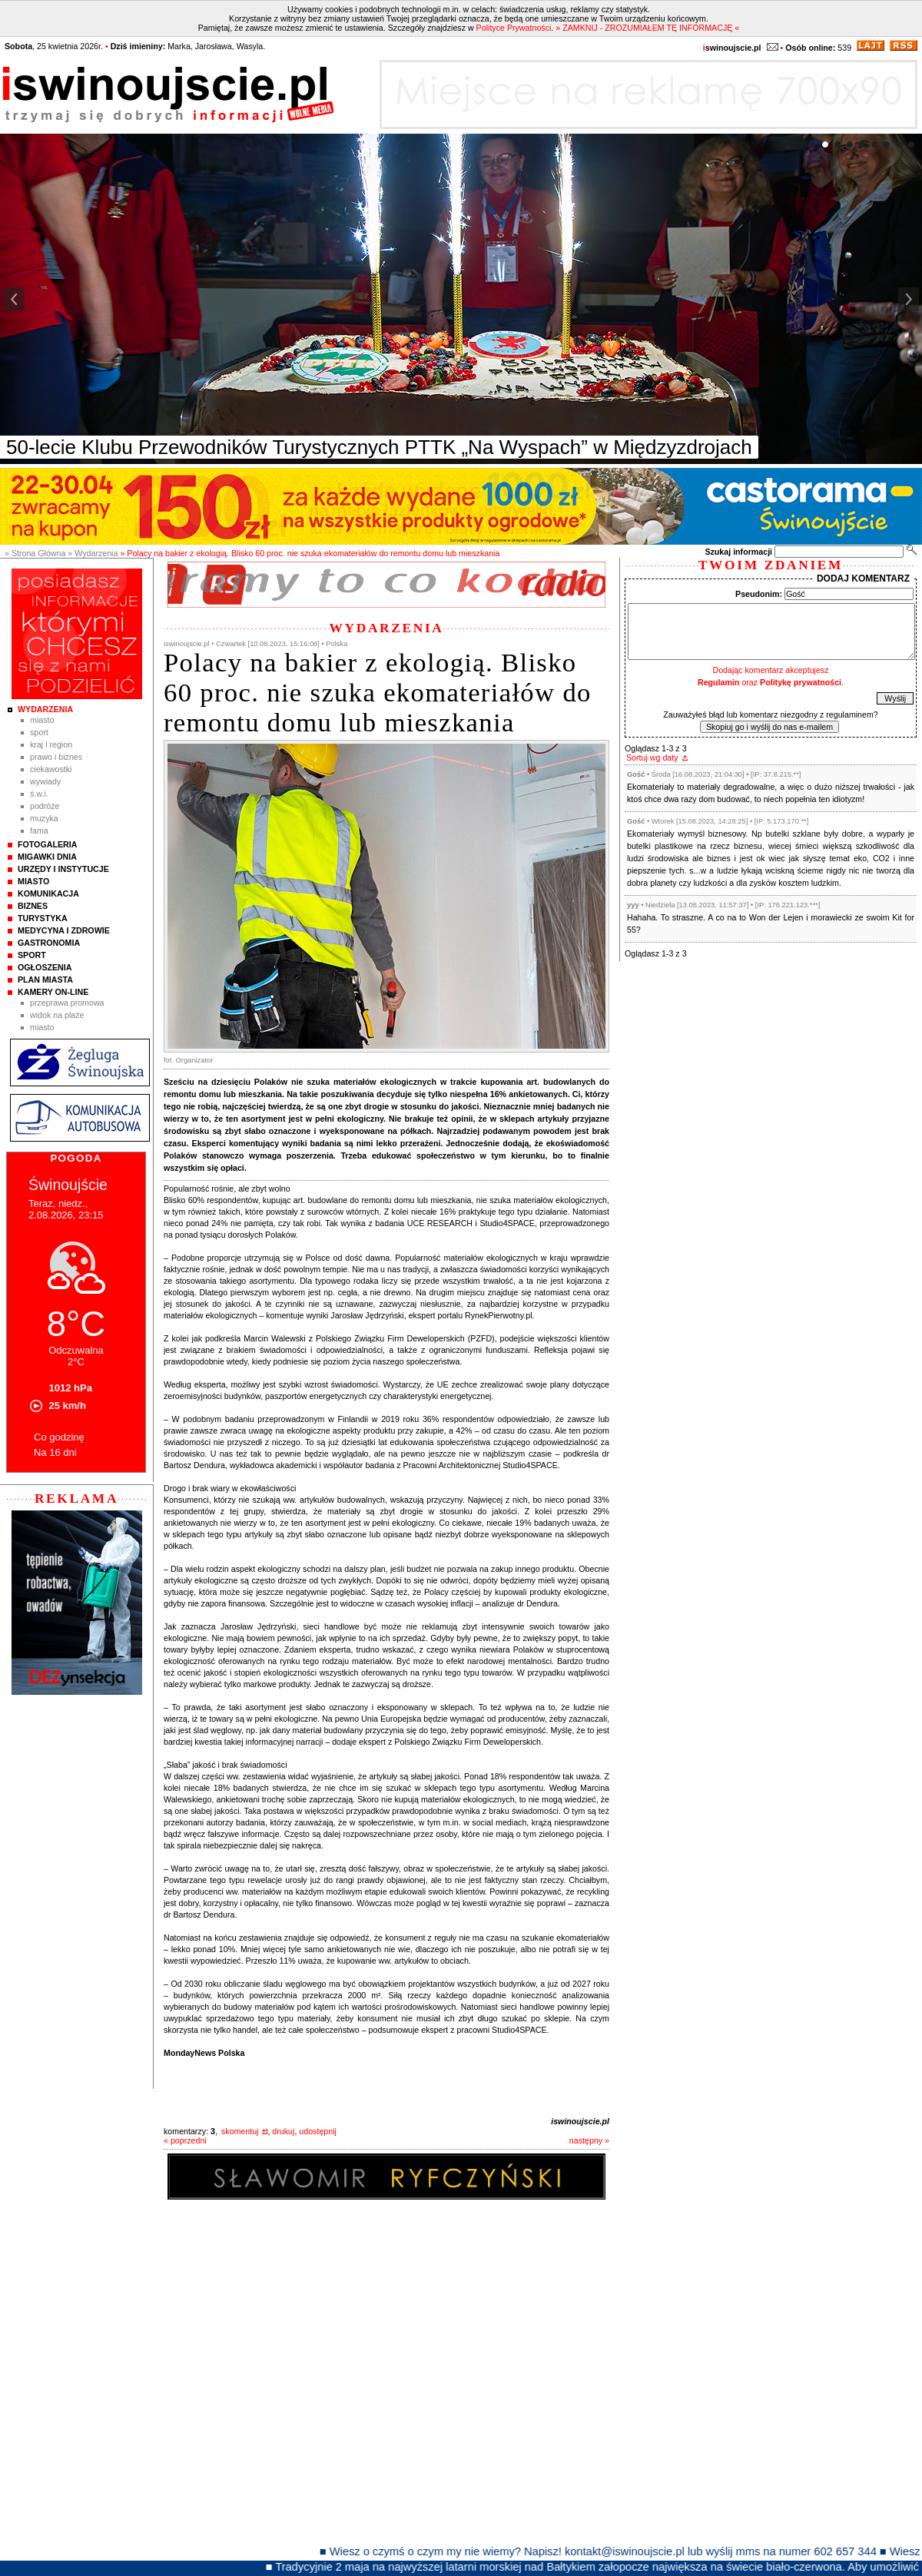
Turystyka (43, 918)
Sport (39, 732)
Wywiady (45, 781)
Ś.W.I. (39, 793)
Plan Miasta (45, 979)
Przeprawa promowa (67, 1002)
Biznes (33, 905)
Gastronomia (49, 942)
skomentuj (240, 2131)
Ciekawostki (50, 769)
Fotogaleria (47, 844)
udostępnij (318, 2131)
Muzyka (44, 818)
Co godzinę (59, 1437)
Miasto (42, 719)
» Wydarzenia (93, 553)
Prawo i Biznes (56, 756)
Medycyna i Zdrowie (64, 930)
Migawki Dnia (47, 856)
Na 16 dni (55, 1452)
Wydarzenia (45, 709)
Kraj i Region (51, 744)
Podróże (45, 806)
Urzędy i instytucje (63, 869)
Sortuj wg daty (652, 757)
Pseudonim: (758, 593)
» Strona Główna (35, 553)
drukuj (283, 2131)
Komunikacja (48, 893)
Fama (39, 830)
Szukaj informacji (738, 551)
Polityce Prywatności (514, 27)
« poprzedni (185, 2140)
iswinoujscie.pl (580, 2121)
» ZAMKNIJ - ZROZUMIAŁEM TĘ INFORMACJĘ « (647, 27)
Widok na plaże (57, 1014)
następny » (589, 2140)
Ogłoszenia (44, 967)
